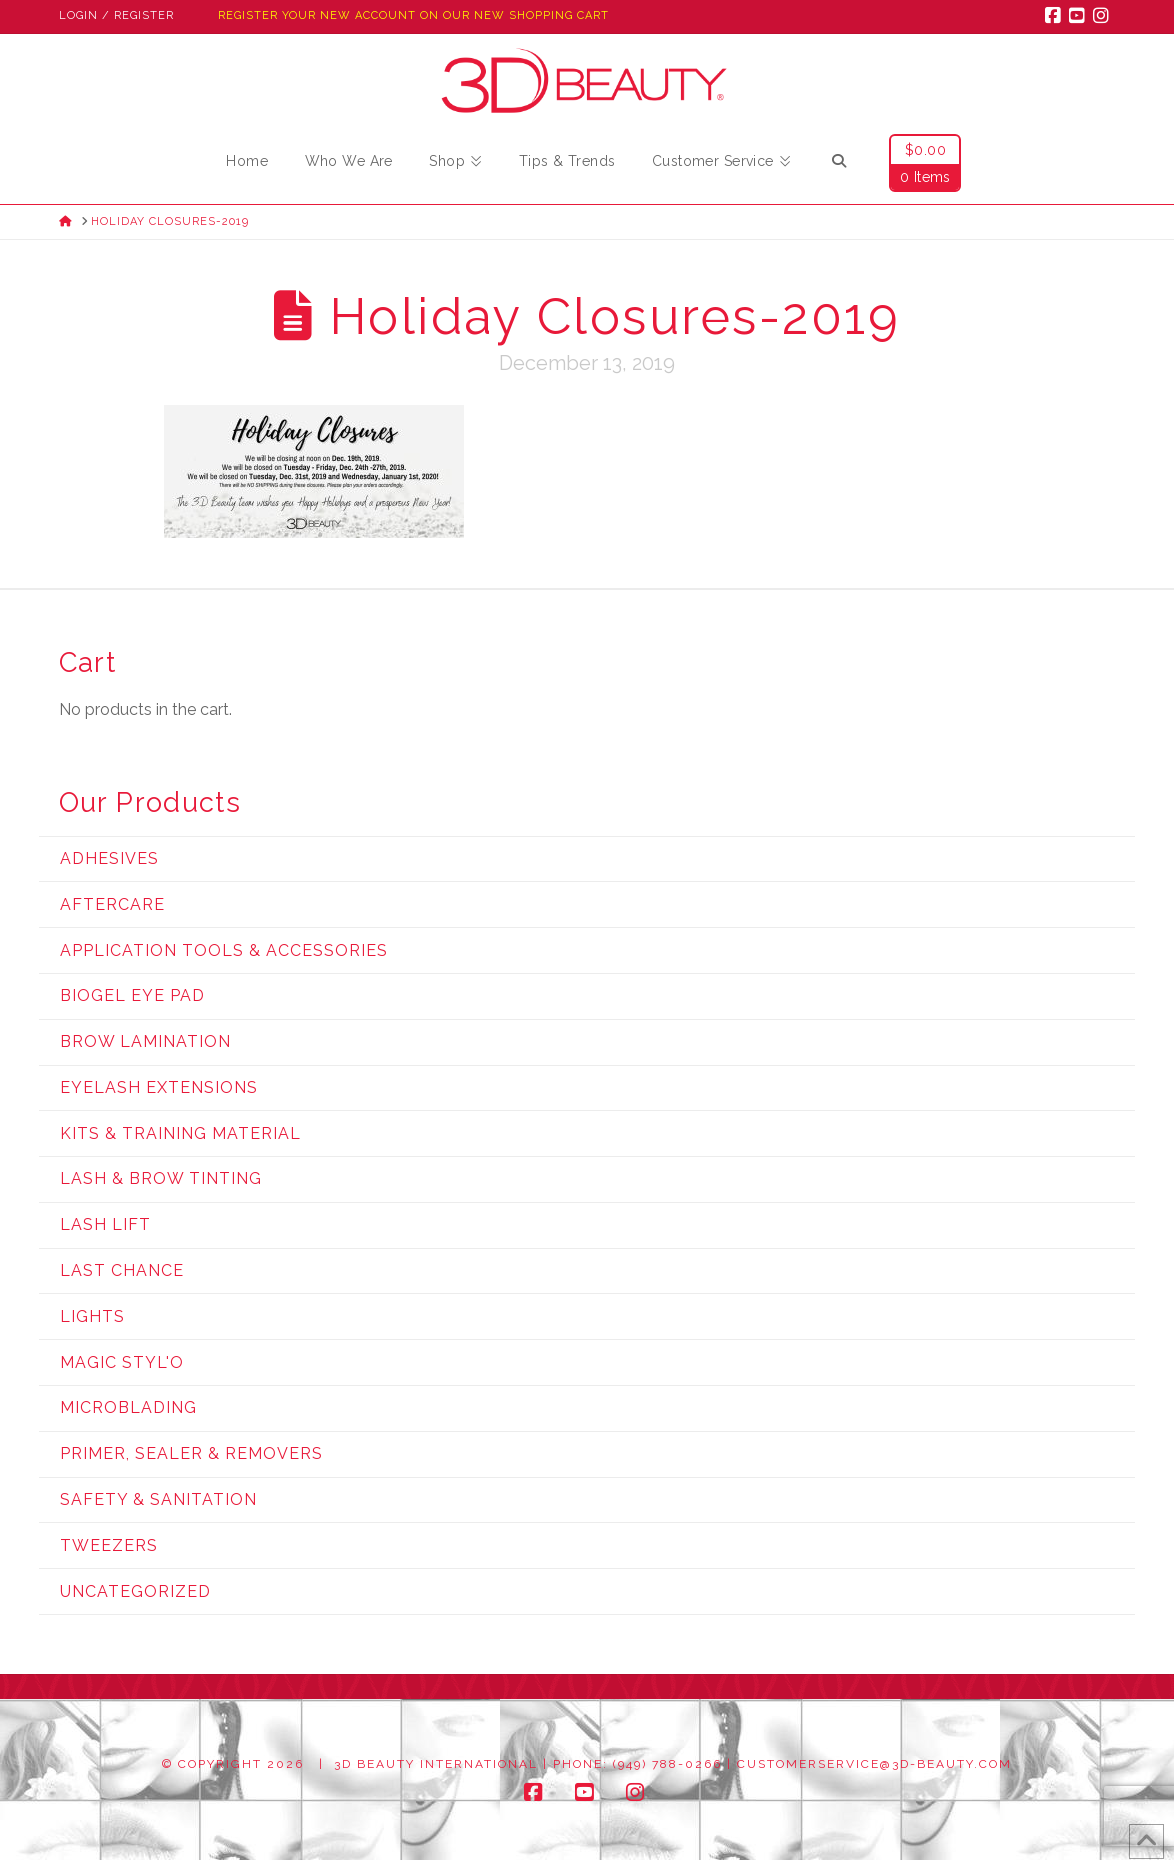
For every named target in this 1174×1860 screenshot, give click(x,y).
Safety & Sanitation (158, 1499)
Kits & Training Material (180, 1133)
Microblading (128, 1407)
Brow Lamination (145, 1041)
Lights (92, 1316)
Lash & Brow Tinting (161, 1178)
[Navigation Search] (839, 164)
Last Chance (122, 1270)
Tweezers (109, 1545)
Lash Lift (105, 1224)
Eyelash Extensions (159, 1087)
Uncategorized (135, 1591)
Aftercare (112, 904)
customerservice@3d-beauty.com (874, 1764)
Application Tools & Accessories (224, 950)
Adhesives (109, 858)
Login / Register (116, 15)
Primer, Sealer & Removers (191, 1453)
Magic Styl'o (122, 1362)
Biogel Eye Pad (132, 995)
